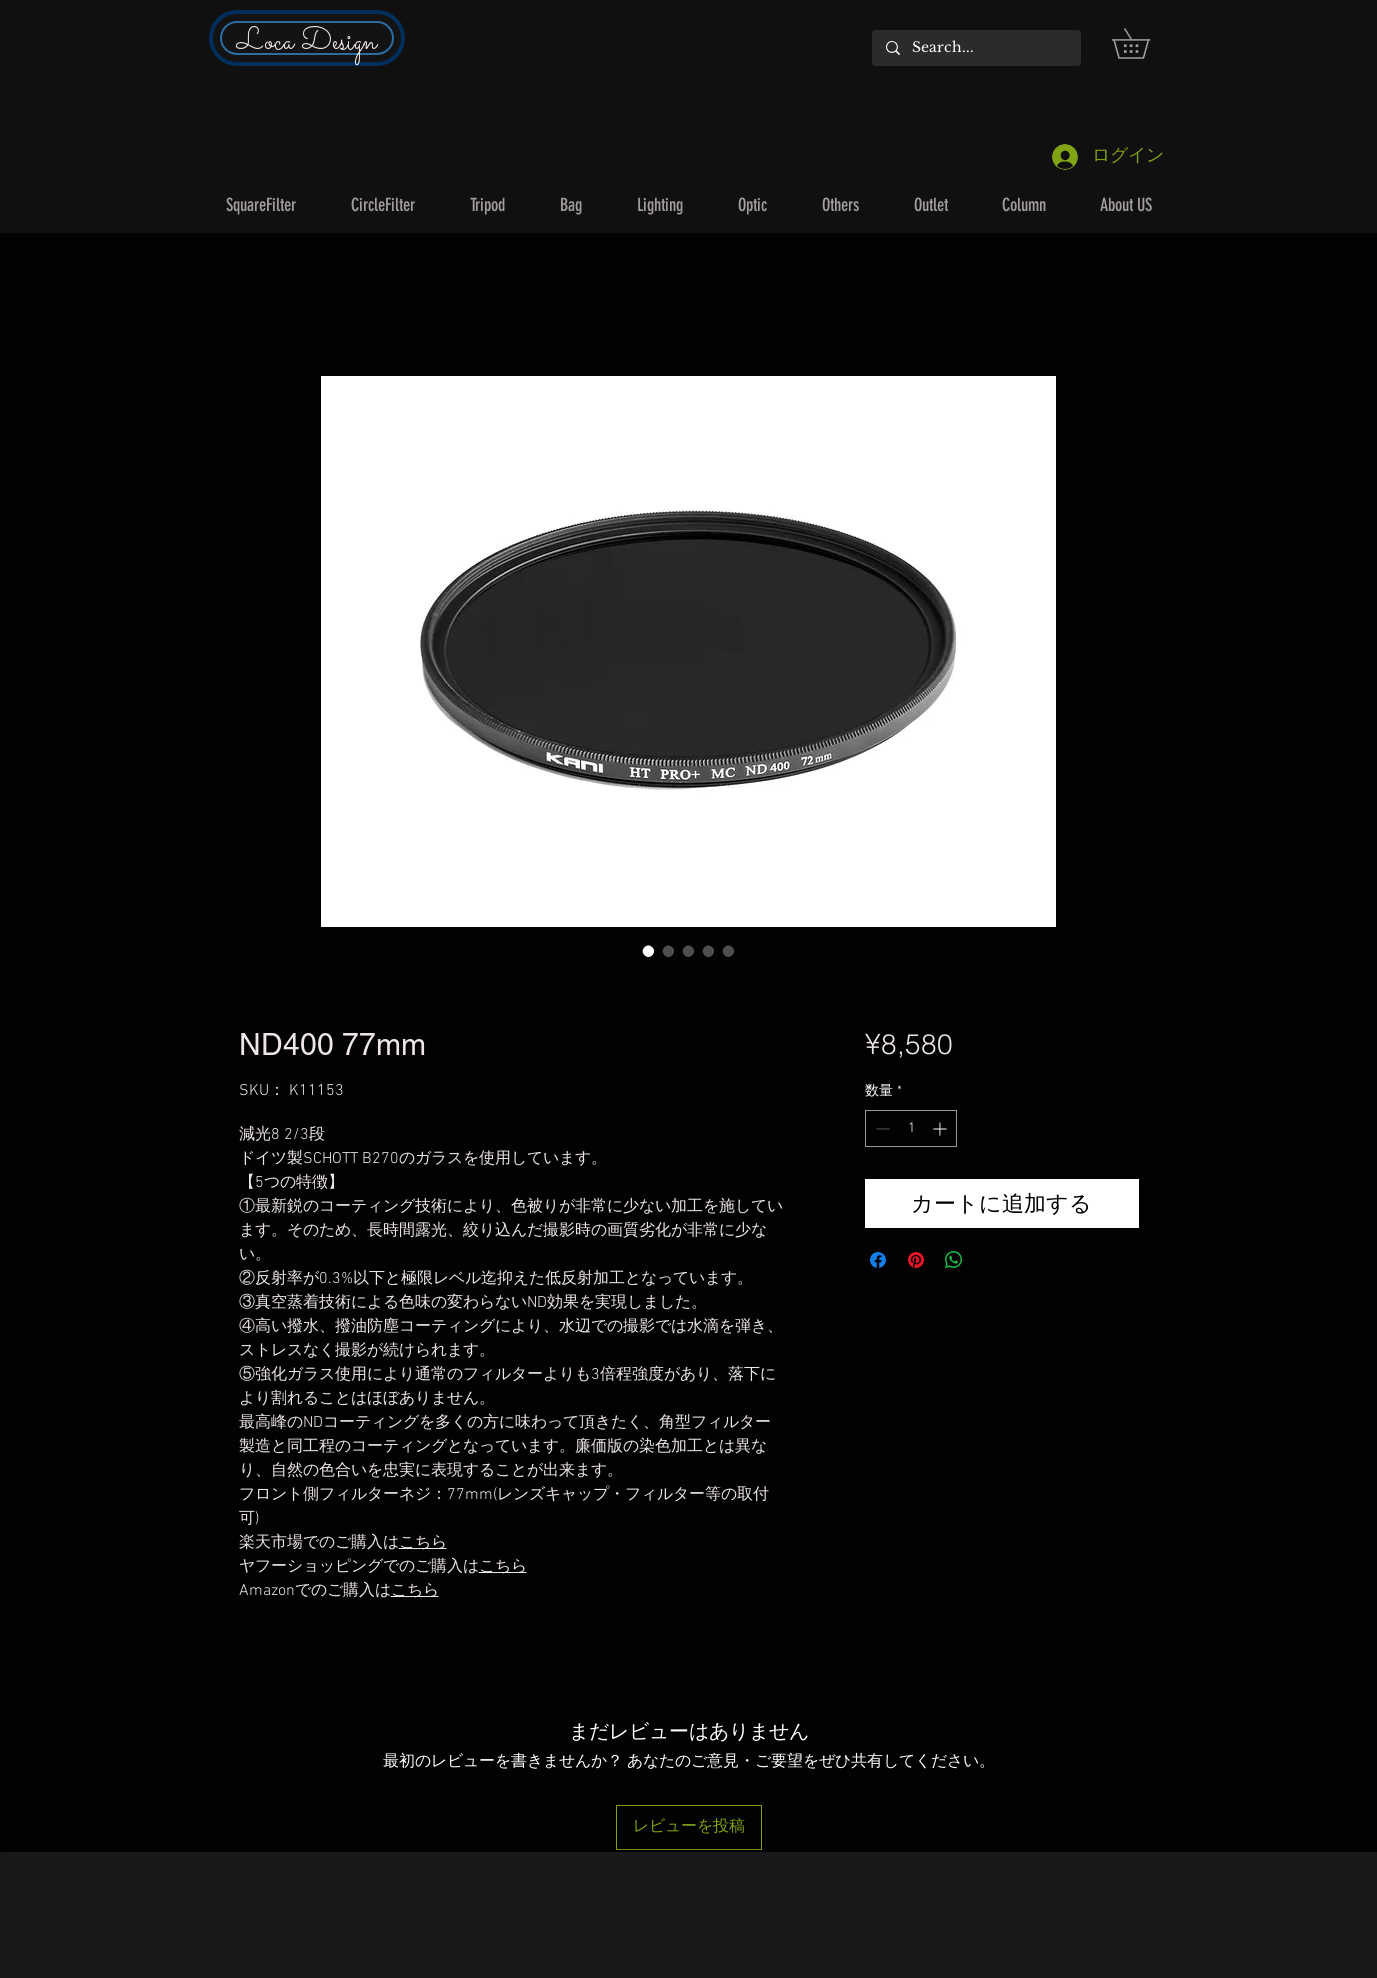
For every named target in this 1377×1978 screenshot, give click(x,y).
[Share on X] (992, 1260)
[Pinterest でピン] (916, 1260)
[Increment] (941, 1128)
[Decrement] (880, 1128)
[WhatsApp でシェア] (954, 1260)
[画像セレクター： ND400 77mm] (649, 951)
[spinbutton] (911, 1128)
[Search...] (975, 48)
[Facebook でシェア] (878, 1260)
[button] (1145, 43)
